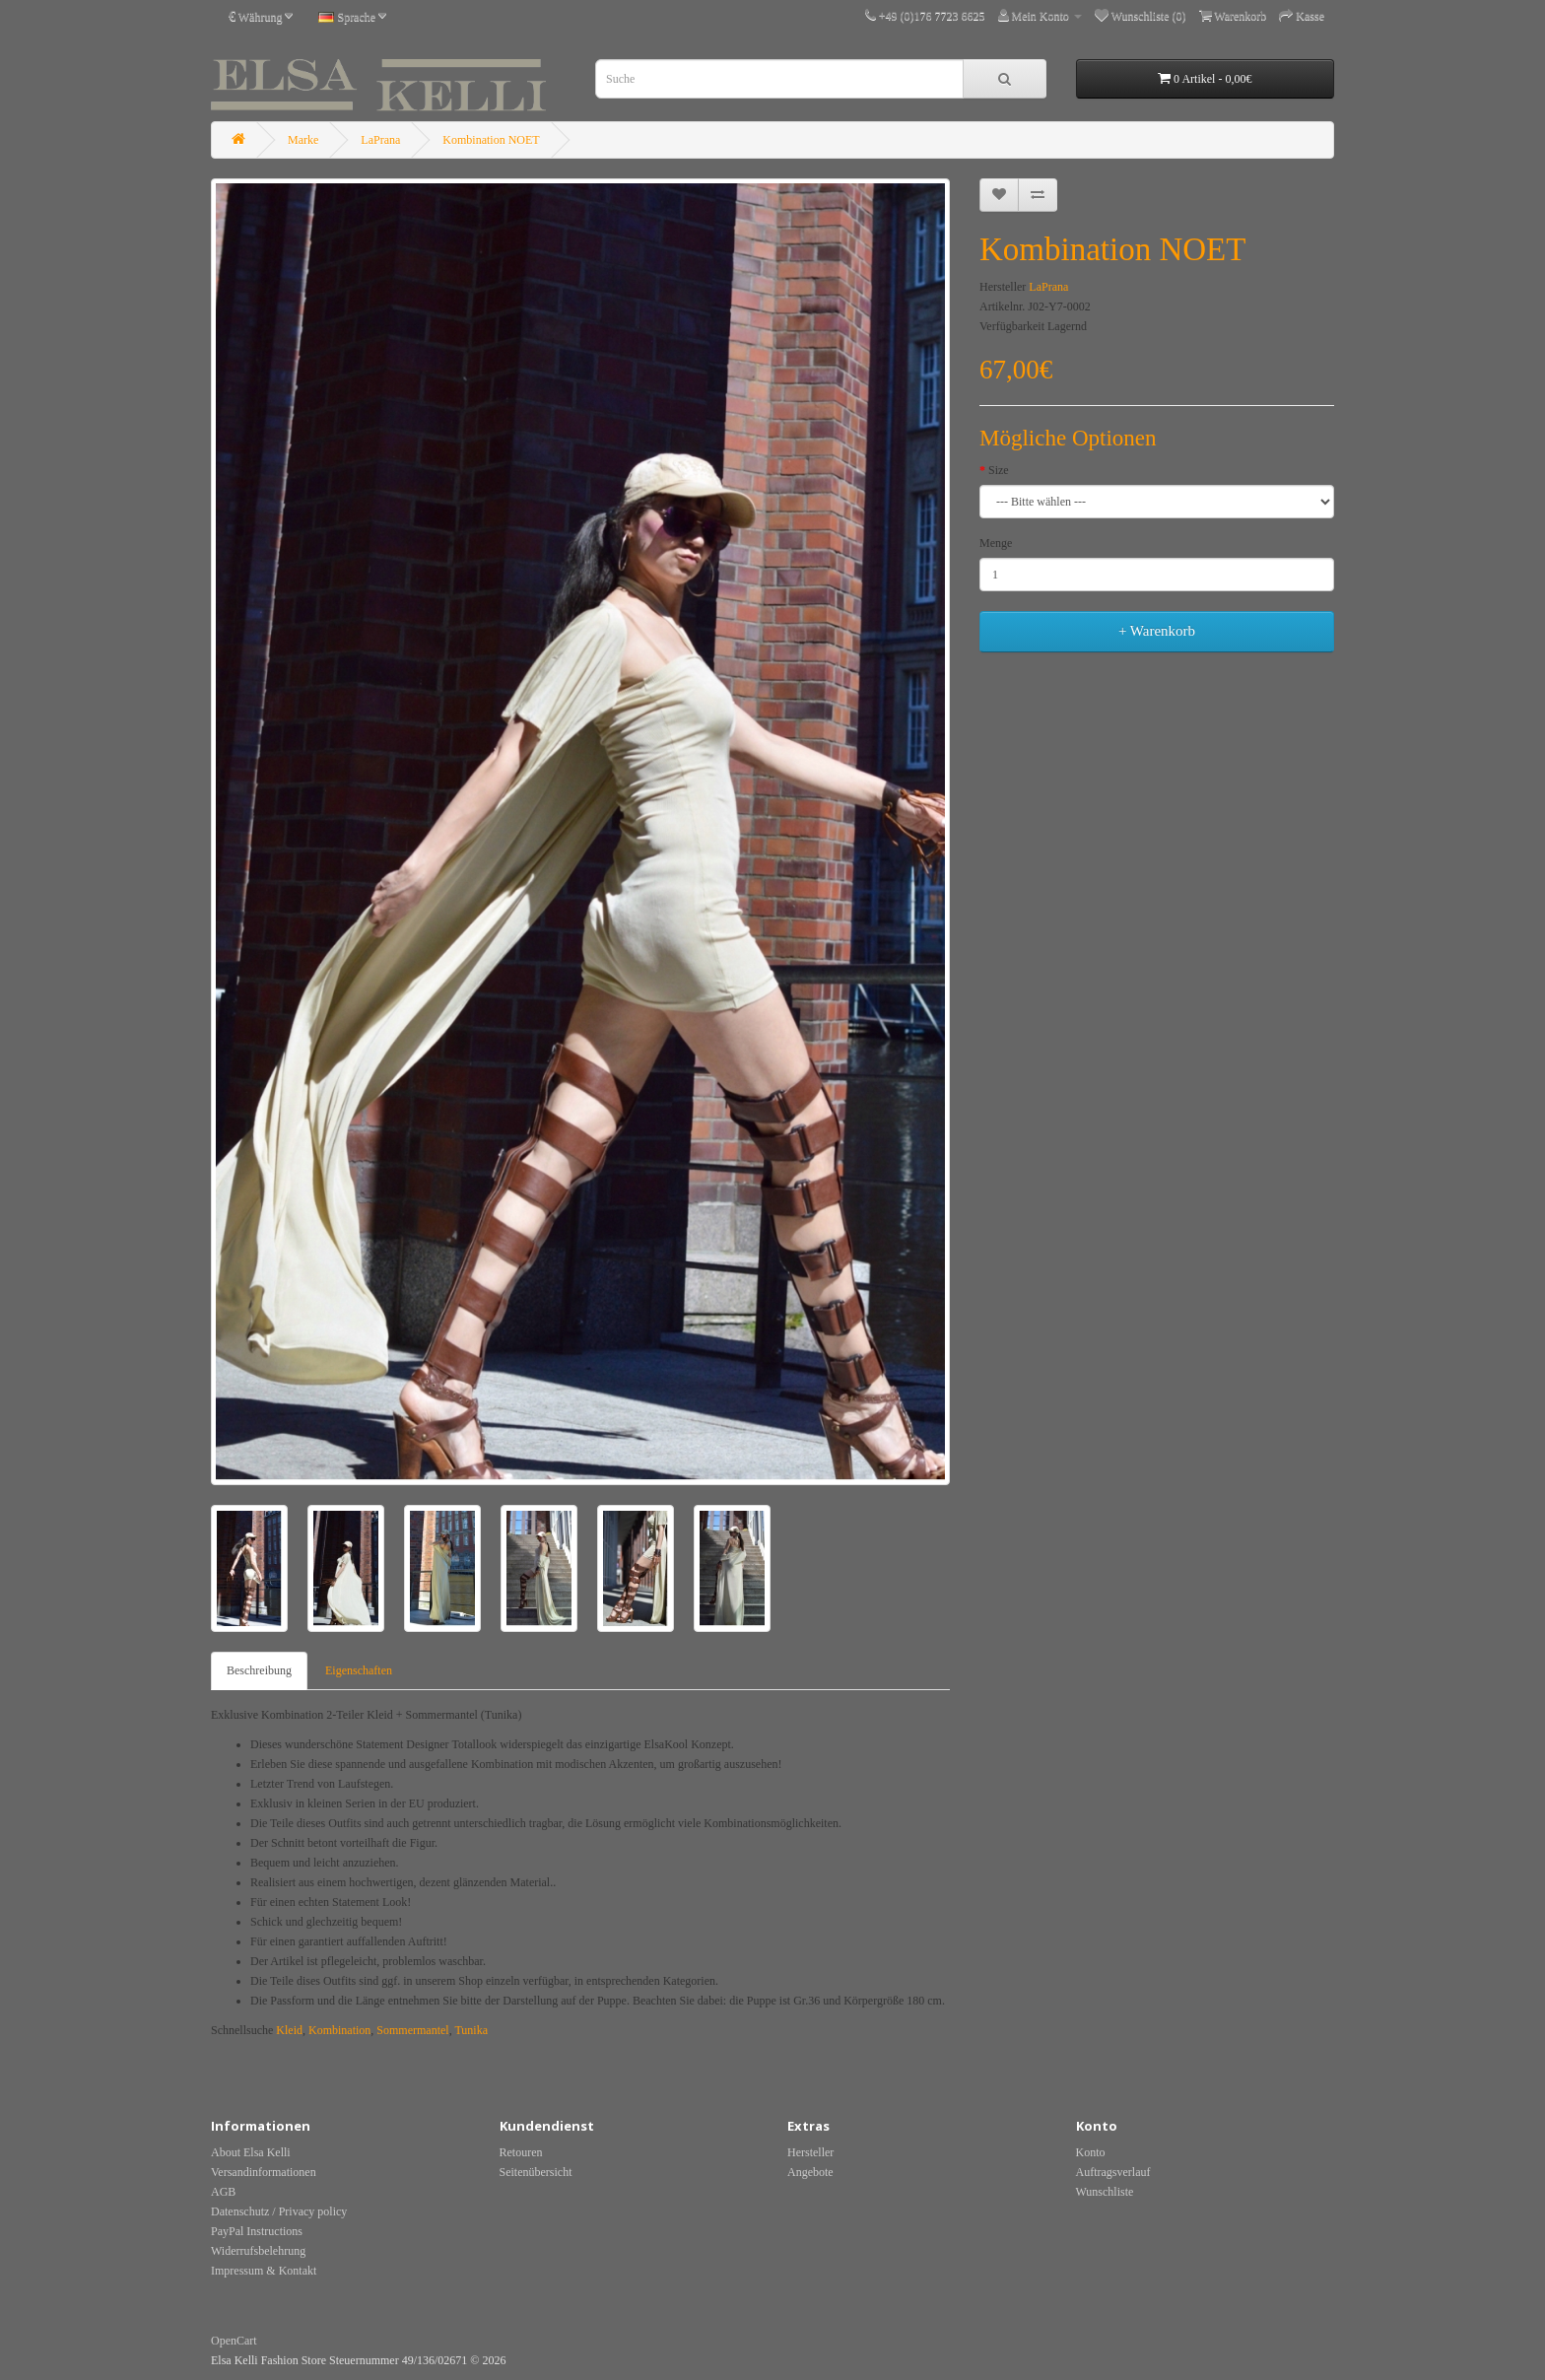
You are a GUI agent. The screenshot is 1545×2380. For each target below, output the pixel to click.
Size (998, 470)
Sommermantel (412, 2030)
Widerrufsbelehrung (258, 2251)
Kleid (289, 2030)
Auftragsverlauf (1113, 2172)
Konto (1091, 2152)
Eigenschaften (358, 1670)
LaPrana (380, 140)
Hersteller (810, 2152)
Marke (303, 140)
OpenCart (234, 2340)
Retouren (521, 2152)
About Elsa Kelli (251, 2152)
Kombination (339, 2030)
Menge (995, 543)
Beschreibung (259, 1670)
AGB (223, 2192)
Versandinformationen (263, 2172)
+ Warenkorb (1156, 631)
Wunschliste (1105, 2192)
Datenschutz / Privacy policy (279, 2211)
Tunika (471, 2030)
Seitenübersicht (536, 2172)
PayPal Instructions (256, 2231)
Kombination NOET (490, 140)
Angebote (810, 2172)
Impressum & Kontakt (263, 2271)
